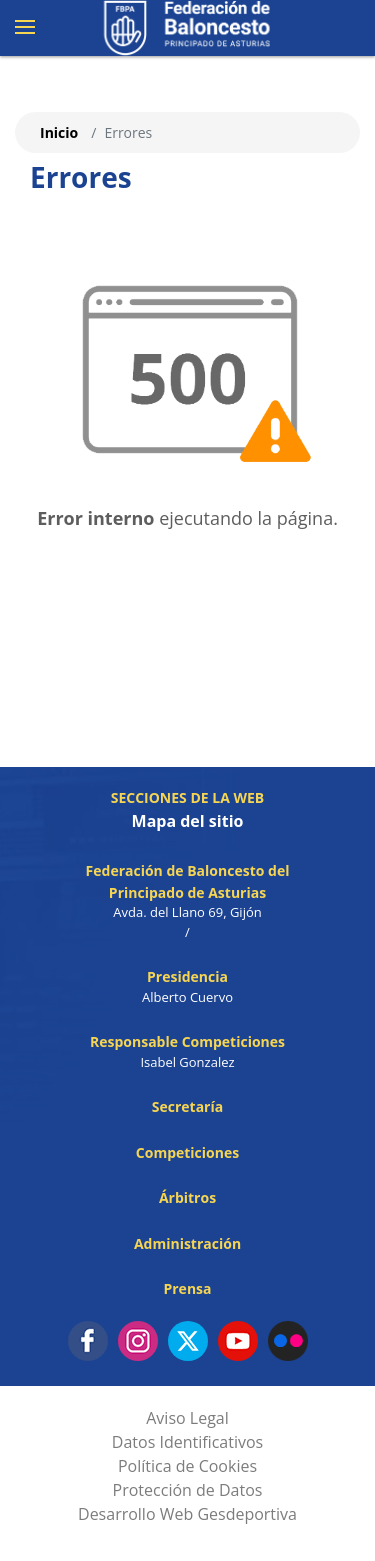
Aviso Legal (187, 1418)
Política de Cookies (187, 1466)
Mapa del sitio (188, 821)
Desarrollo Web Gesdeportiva (187, 1514)
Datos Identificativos (187, 1442)
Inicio (59, 132)
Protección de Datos (188, 1490)
